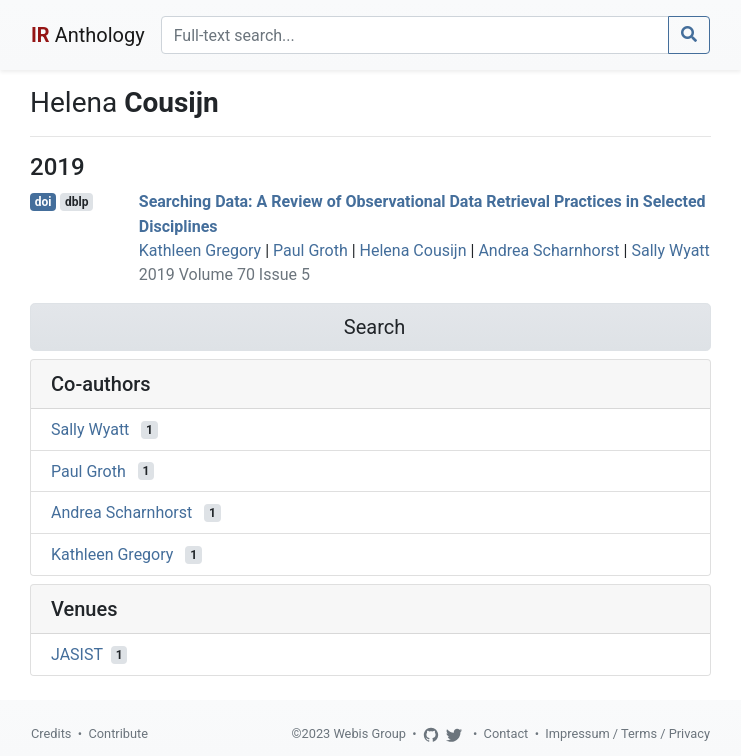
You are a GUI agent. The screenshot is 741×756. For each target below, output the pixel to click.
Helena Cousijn (413, 250)
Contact (506, 733)
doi (43, 202)
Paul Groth (310, 250)
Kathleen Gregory (200, 250)
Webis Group (369, 733)
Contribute (118, 733)
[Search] (415, 35)
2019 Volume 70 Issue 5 (224, 274)
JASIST (77, 654)
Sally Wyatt (670, 250)
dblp (76, 202)
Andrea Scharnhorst (548, 250)
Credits (51, 733)
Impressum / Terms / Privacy (627, 733)
